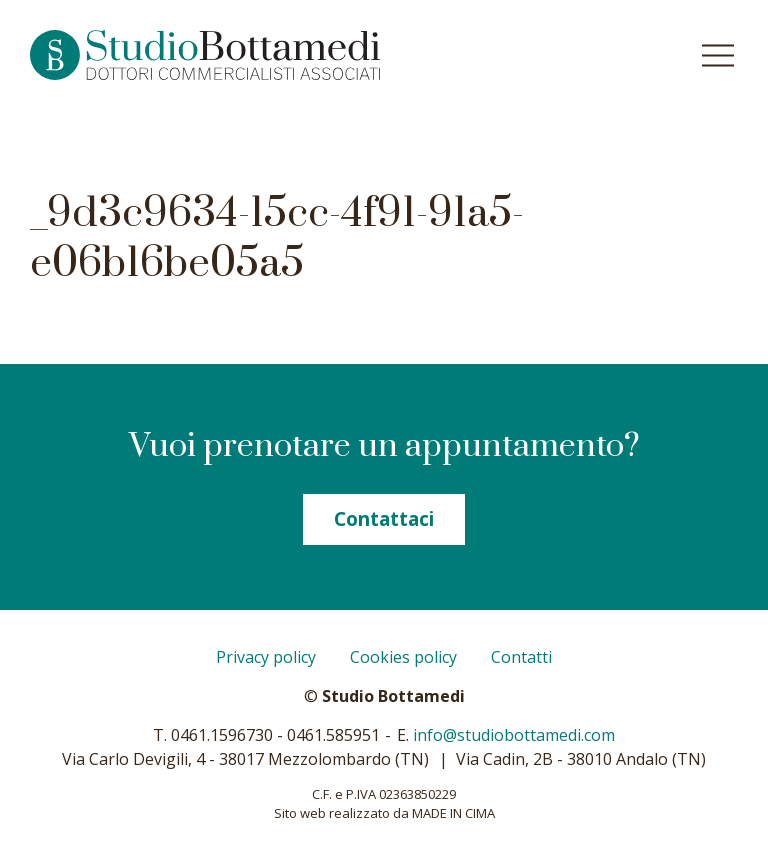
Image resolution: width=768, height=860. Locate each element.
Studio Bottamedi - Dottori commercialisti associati (247, 55)
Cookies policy (403, 657)
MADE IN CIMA (453, 813)
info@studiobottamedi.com (514, 735)
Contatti (521, 657)
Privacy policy (266, 657)
